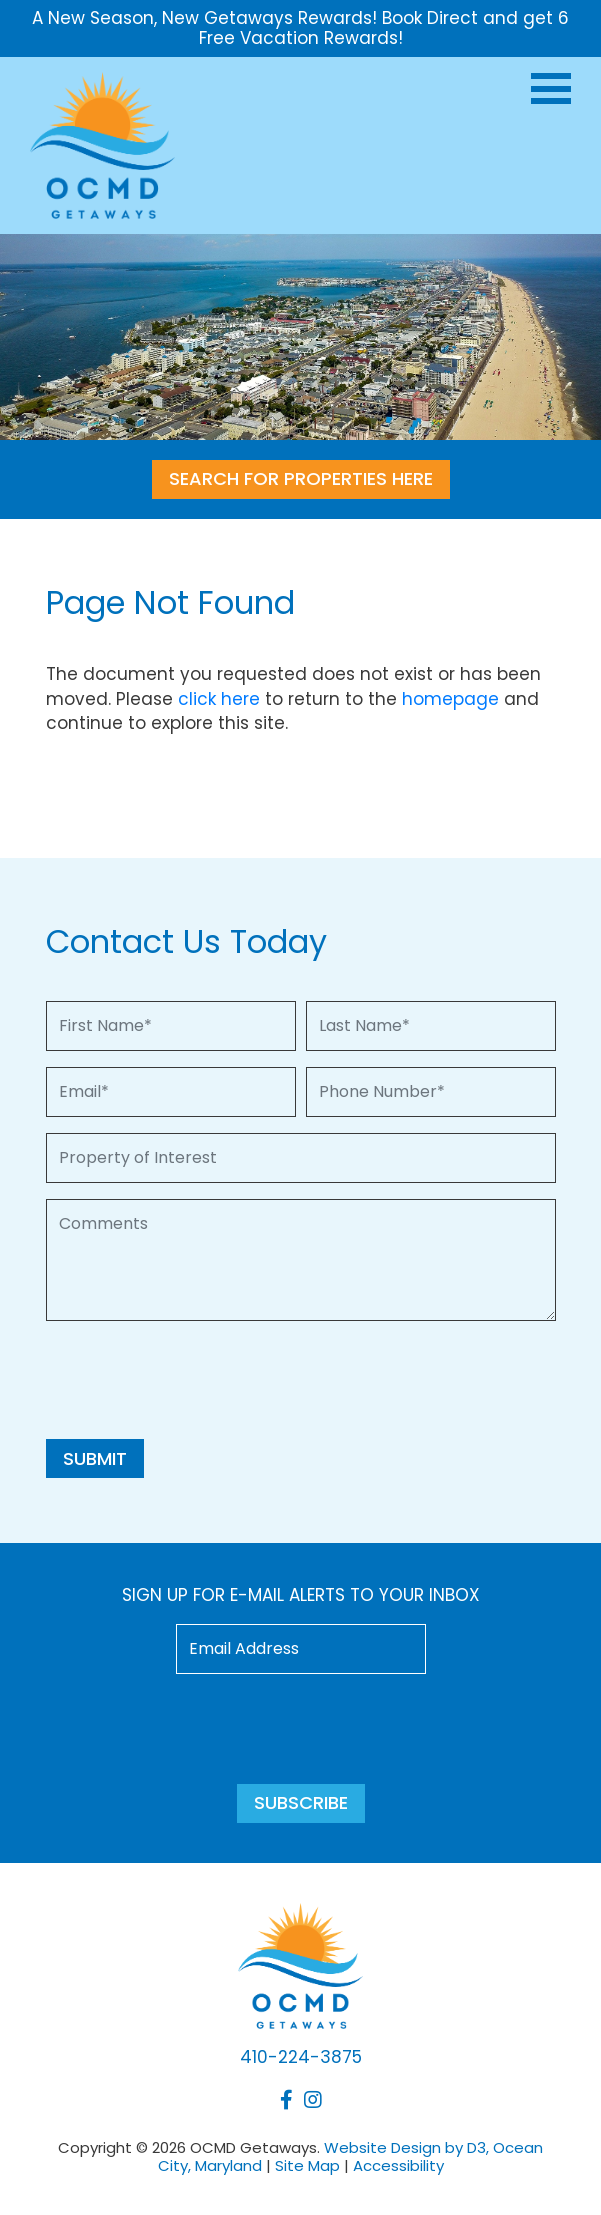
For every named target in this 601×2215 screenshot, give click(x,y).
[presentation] (198, 1376)
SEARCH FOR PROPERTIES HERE (301, 478)
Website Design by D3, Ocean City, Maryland (351, 2156)
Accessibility (398, 2165)
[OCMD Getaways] (102, 143)
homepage (450, 699)
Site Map (307, 2165)
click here (219, 699)
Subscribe (301, 1802)
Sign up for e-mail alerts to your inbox (301, 1595)
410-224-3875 (301, 2057)
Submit (95, 1458)
